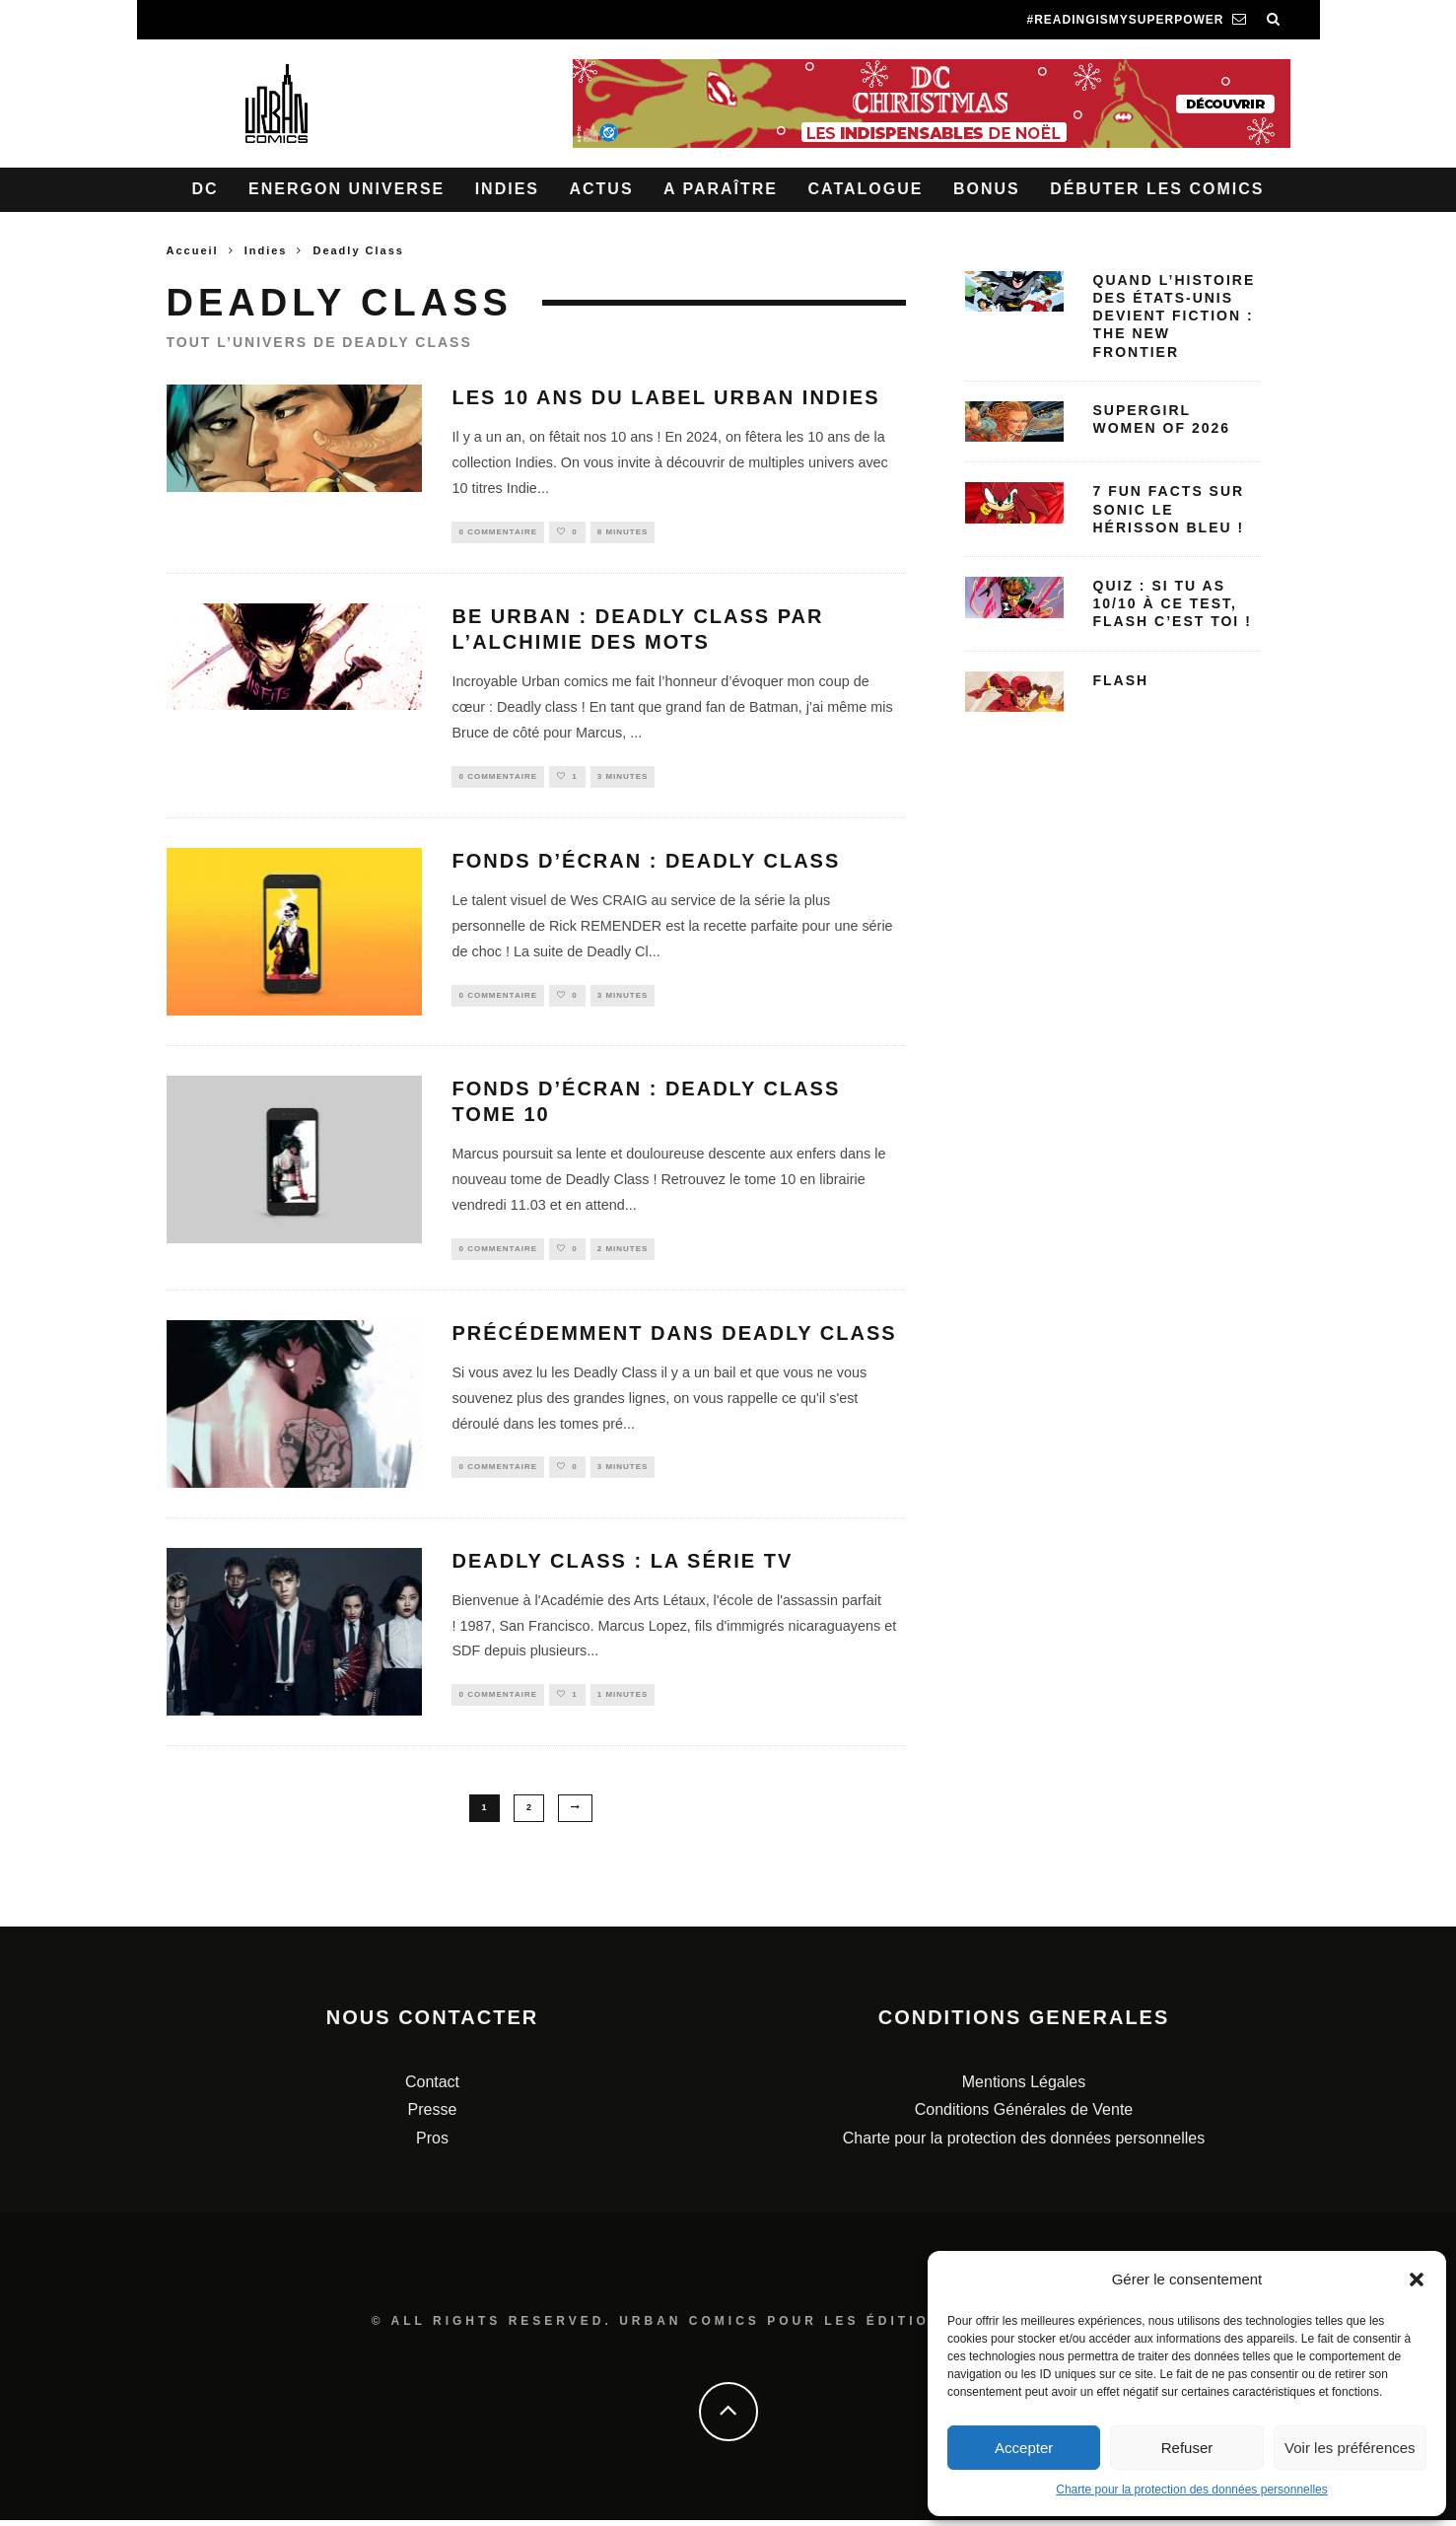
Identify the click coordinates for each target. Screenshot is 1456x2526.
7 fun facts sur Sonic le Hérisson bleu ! (1169, 508)
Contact (432, 2087)
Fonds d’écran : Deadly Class (645, 866)
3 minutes (623, 779)
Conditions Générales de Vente (1024, 2116)
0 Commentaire (497, 532)
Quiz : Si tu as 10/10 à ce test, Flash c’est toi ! (1172, 603)
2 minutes (623, 1253)
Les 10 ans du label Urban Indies (665, 397)
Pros (432, 2145)
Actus (601, 188)
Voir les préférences (1350, 2447)
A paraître (720, 188)
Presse (432, 2116)
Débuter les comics (1157, 188)
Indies (507, 188)
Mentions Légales (1023, 2087)
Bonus (986, 188)
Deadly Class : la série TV (622, 1568)
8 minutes (623, 532)
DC (205, 188)
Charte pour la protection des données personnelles (1192, 2489)
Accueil (193, 250)
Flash (1121, 680)
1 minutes (623, 1703)
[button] (1416, 2279)
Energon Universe (346, 188)
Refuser (1187, 2447)
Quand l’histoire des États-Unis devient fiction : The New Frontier (1174, 316)
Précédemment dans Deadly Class (673, 1340)
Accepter (1024, 2447)
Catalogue (865, 188)
